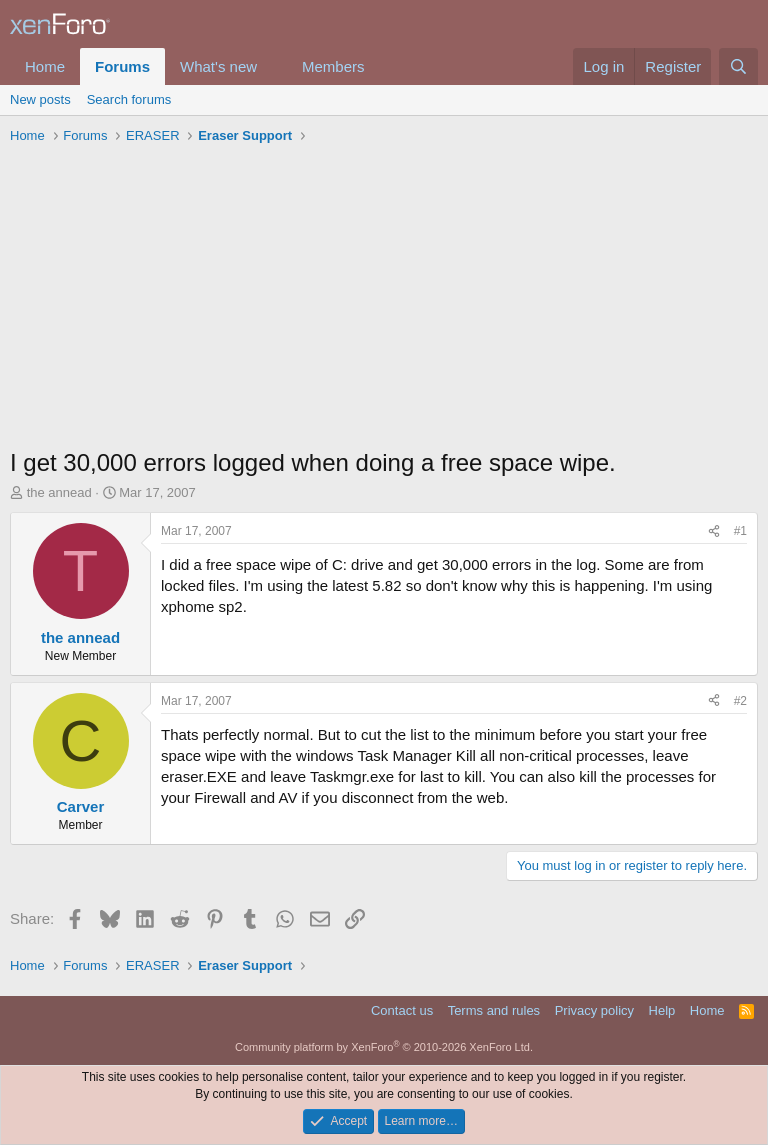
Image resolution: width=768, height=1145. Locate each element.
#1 (740, 531)
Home (45, 66)
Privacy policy (594, 1010)
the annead (59, 492)
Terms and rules (494, 1010)
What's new (218, 66)
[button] (273, 66)
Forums (122, 66)
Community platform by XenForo (384, 1047)
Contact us (402, 1010)
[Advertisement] (384, 301)
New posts (40, 99)
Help (662, 1010)
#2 (740, 701)
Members (333, 66)
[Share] (714, 531)
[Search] (738, 66)
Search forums (129, 99)
